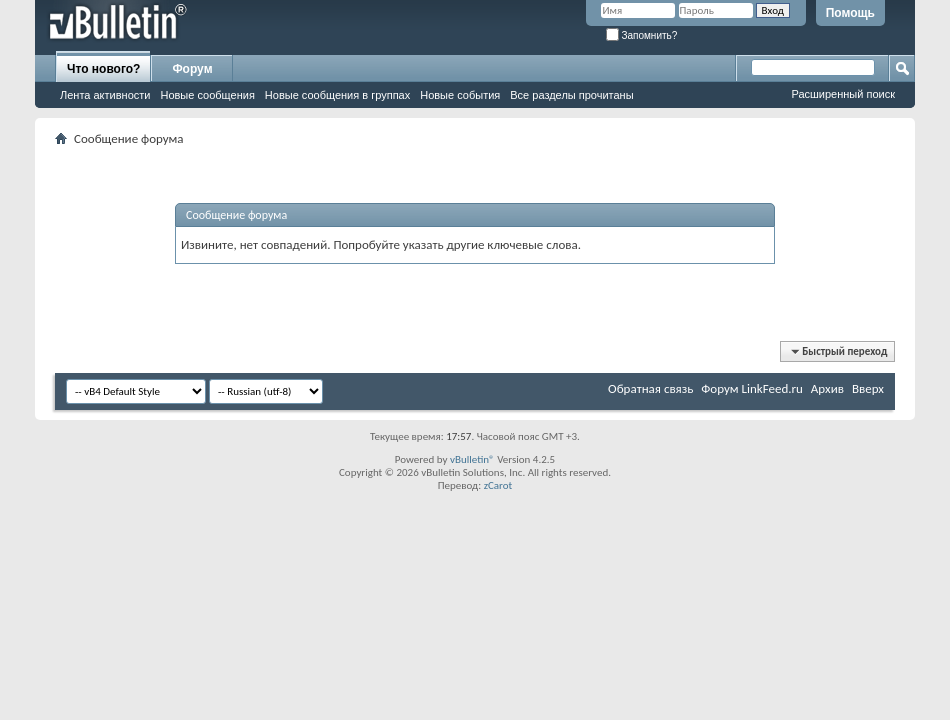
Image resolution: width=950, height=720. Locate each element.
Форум (192, 69)
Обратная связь (650, 388)
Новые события (460, 95)
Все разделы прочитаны (571, 95)
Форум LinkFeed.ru (752, 388)
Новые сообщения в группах (337, 95)
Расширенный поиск (843, 94)
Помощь (850, 13)
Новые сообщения (207, 95)
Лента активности (105, 95)
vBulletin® (472, 459)
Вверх (868, 388)
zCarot (498, 485)
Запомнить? (642, 35)
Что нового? (103, 69)
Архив (827, 388)
